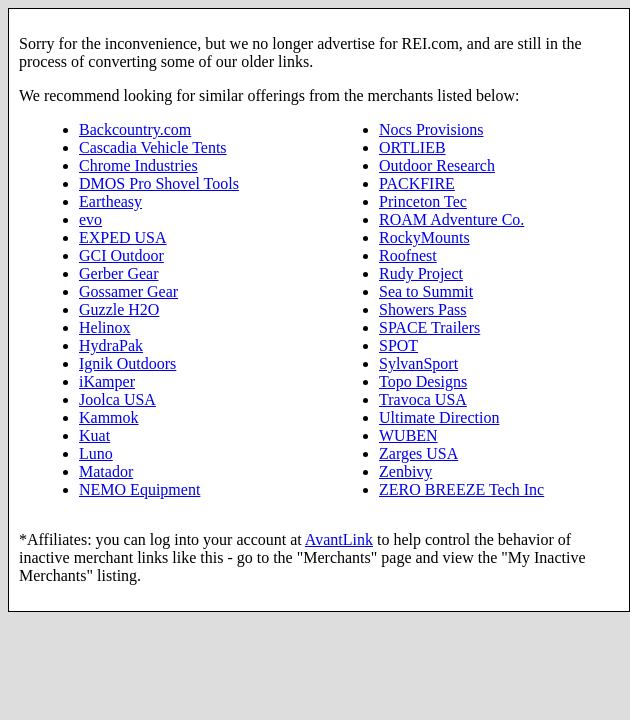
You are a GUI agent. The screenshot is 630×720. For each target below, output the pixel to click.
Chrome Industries (138, 165)
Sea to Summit (426, 291)
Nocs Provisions (431, 129)
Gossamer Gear (128, 291)
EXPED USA (123, 237)
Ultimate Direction (439, 417)
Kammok (109, 417)
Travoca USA (423, 399)
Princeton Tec (423, 201)
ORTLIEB (412, 147)
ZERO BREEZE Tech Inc (461, 489)
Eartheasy (110, 201)
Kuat (94, 435)
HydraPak (111, 345)
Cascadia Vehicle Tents (153, 147)
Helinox (105, 327)
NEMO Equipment (139, 489)
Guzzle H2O (119, 309)
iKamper (107, 381)
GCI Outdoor (121, 255)
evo (90, 219)
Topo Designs (423, 381)
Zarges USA (418, 453)
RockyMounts (424, 237)
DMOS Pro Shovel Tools (159, 183)
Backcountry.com (135, 129)
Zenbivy (405, 471)
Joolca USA (117, 399)
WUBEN (408, 435)
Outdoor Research (437, 165)
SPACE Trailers (429, 327)
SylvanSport (418, 363)
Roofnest (408, 255)
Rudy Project (421, 273)
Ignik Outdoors (127, 363)
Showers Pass (423, 309)
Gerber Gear (119, 273)
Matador (106, 471)
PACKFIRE (417, 183)
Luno (96, 453)
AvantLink (339, 539)
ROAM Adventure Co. (451, 219)
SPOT (398, 345)
